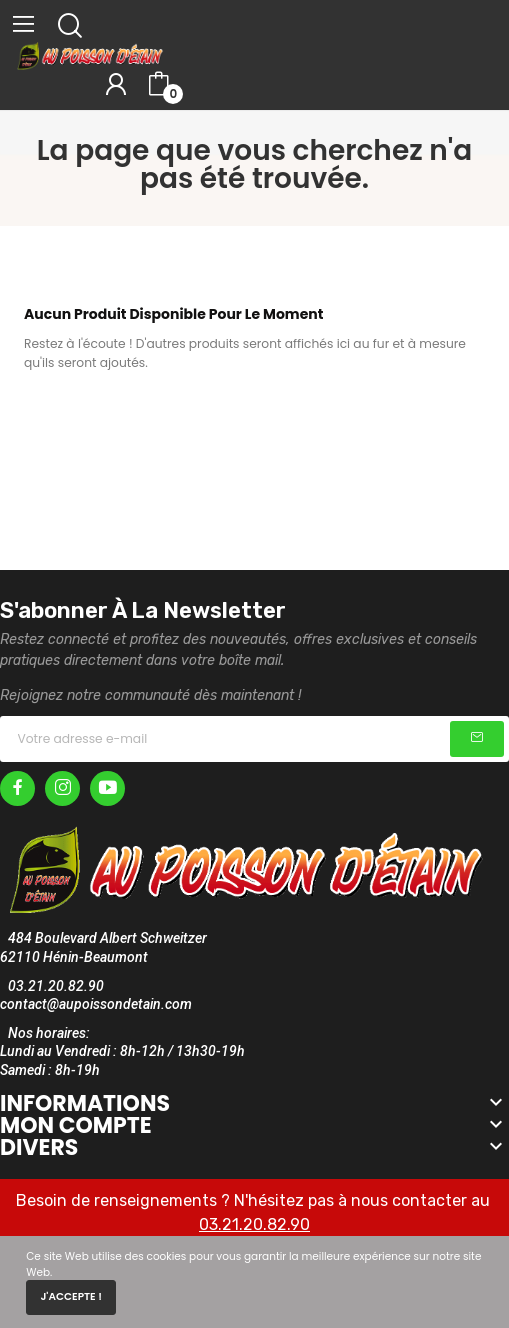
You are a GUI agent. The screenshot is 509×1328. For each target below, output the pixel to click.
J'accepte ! (71, 1296)
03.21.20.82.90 (254, 1224)
